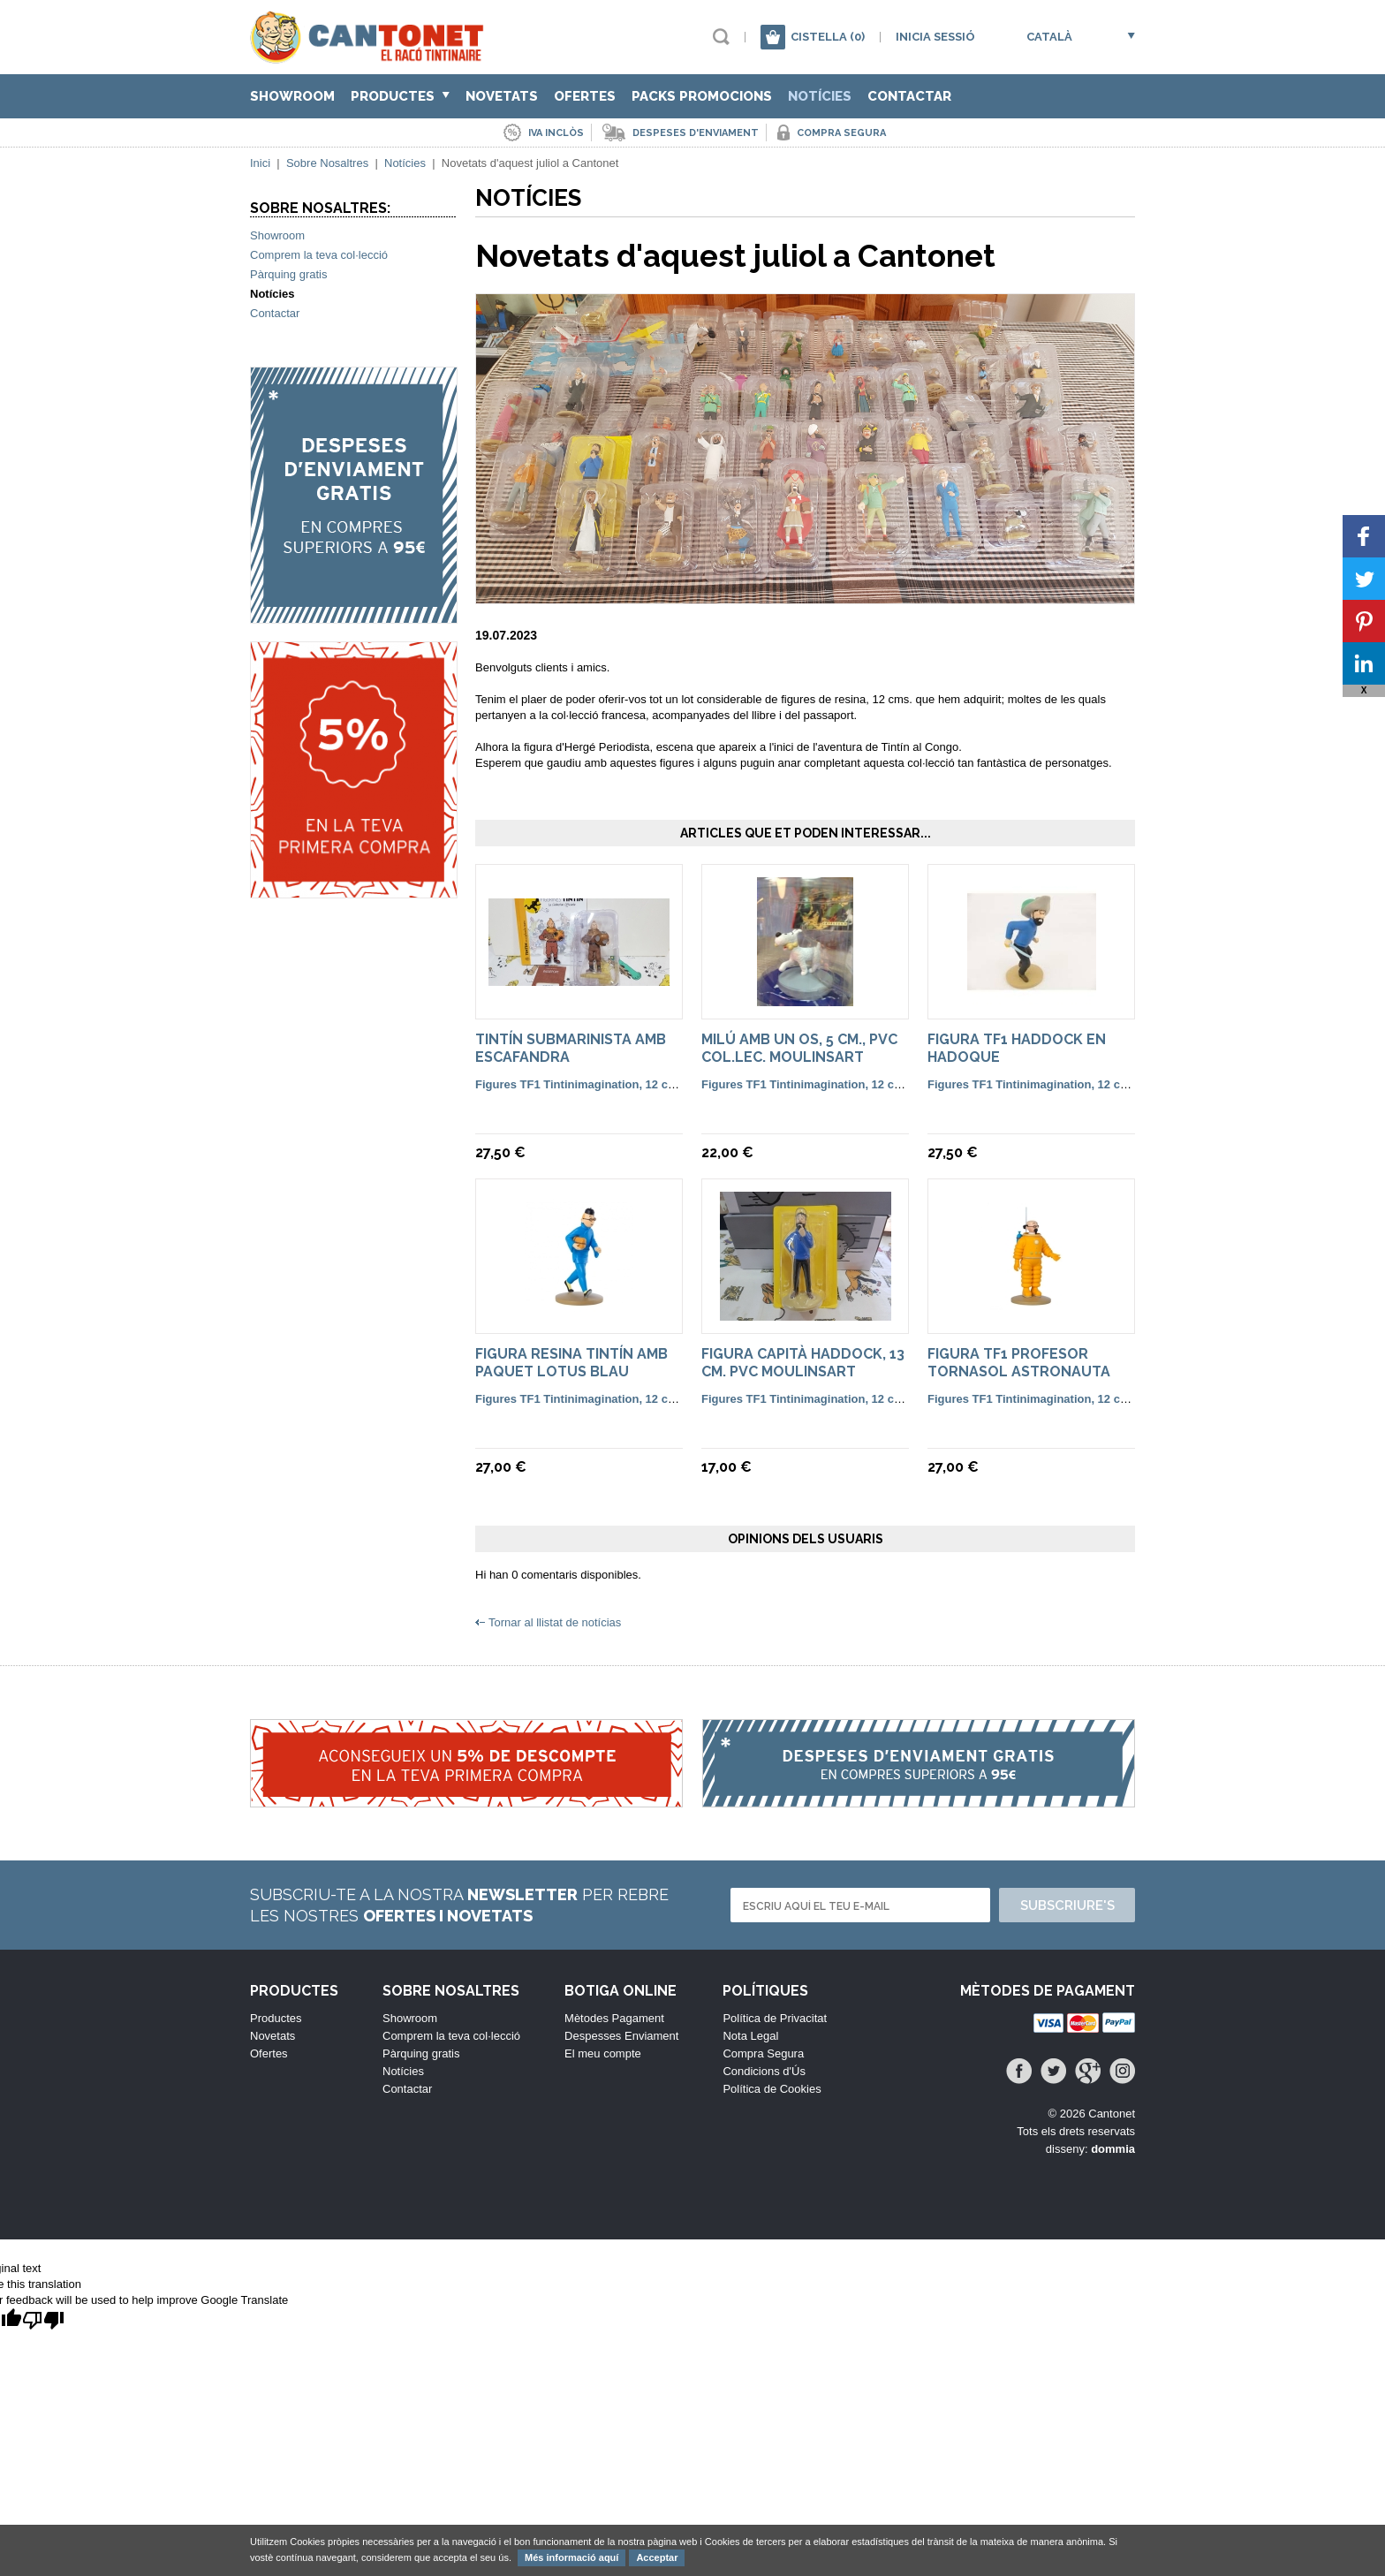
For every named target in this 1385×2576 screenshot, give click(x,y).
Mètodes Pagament (614, 2018)
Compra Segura (763, 2053)
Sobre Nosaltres (327, 163)
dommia (1113, 2149)
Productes (400, 96)
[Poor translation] (43, 2321)
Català (1049, 36)
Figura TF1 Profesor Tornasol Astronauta (1018, 1362)
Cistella (828, 36)
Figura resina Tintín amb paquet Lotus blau (571, 1362)
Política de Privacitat (775, 2018)
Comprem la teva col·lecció (319, 254)
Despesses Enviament (621, 2035)
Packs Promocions (702, 96)
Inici (260, 163)
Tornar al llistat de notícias (554, 1622)
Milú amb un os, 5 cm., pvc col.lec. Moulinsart (799, 1048)
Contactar (909, 96)
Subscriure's (1067, 1905)
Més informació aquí (571, 2557)
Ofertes (585, 96)
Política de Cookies (772, 2088)
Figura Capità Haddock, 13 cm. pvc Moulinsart (802, 1362)
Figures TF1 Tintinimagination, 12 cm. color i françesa (622, 1084)
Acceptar (656, 2557)
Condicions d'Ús (764, 2071)
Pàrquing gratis (288, 274)
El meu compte (602, 2053)
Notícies (819, 96)
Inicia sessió (935, 36)
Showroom (292, 96)
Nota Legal (750, 2035)
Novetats (501, 96)
